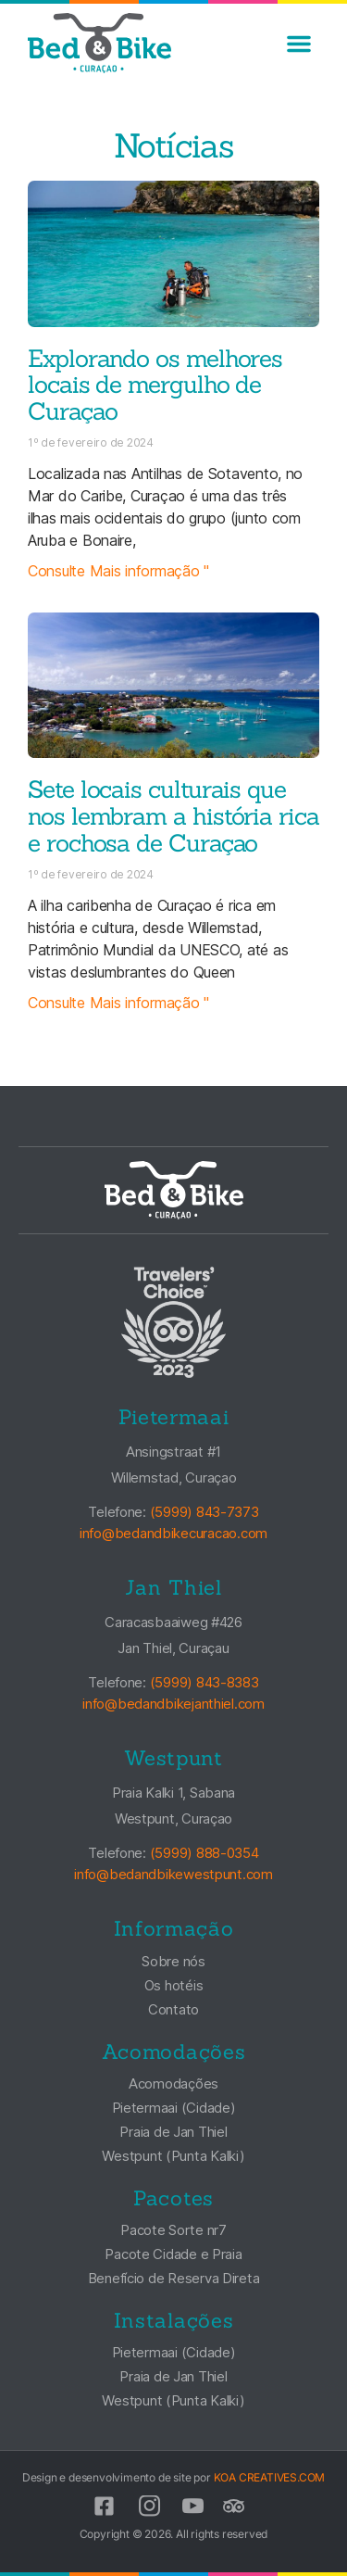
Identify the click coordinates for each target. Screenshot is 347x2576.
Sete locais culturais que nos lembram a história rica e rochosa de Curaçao (173, 816)
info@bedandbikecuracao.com (173, 1533)
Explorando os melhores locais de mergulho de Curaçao (155, 384)
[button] (298, 43)
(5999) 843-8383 (204, 1682)
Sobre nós (173, 1961)
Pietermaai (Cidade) (174, 2107)
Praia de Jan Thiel (173, 2131)
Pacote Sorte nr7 (173, 2230)
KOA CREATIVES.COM (270, 2477)
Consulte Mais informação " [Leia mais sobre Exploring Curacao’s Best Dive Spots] (118, 571)
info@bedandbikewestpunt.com (173, 1874)
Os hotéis (174, 1985)
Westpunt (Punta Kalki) (173, 2156)
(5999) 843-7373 (204, 1512)
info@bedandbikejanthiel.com (173, 1703)
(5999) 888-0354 (204, 1854)
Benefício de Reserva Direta (174, 2278)
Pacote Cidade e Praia (173, 2254)
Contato (173, 2009)
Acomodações (173, 2083)
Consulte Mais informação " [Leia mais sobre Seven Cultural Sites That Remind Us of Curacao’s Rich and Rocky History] (118, 1002)
